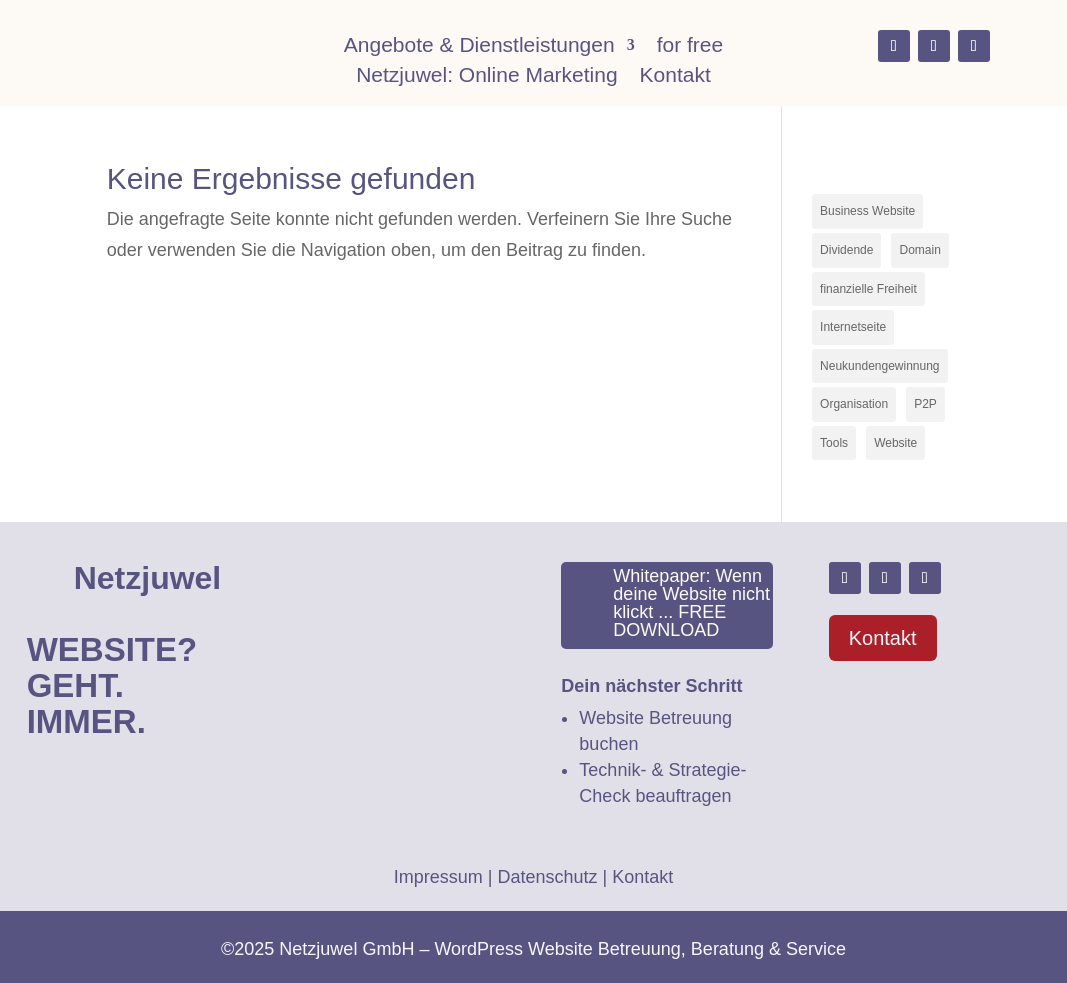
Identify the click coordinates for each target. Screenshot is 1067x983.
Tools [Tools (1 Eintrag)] (834, 443)
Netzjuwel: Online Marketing (486, 77)
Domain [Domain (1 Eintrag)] (919, 250)
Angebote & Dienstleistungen (479, 47)
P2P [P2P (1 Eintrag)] (925, 404)
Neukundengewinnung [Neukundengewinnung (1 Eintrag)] (879, 366)
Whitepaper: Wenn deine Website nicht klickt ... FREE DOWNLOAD (691, 603)
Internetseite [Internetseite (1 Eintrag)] (853, 327)
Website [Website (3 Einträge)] (895, 443)
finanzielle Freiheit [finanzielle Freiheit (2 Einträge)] (868, 289)
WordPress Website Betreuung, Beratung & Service (640, 949)
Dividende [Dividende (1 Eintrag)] (846, 250)
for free (690, 47)
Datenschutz (547, 877)
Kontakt (675, 77)
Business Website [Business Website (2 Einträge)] (867, 211)
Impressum (438, 877)
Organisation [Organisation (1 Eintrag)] (854, 404)
